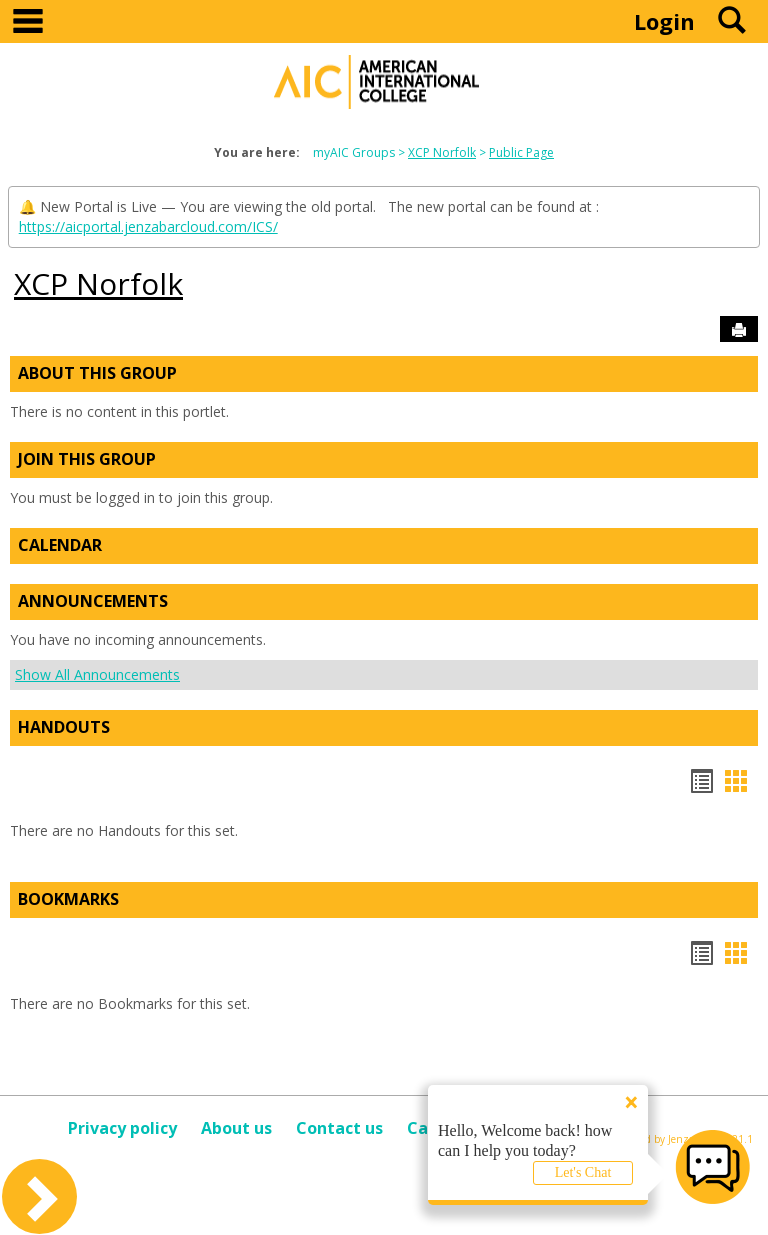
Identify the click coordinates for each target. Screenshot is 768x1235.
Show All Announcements (97, 674)
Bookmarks (68, 899)
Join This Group (87, 459)
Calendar (60, 545)
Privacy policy (122, 1128)
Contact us (339, 1128)
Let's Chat (583, 1172)
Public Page (521, 152)
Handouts (64, 727)
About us (236, 1128)
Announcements (93, 601)
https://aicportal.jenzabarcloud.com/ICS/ (148, 226)
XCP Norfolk (442, 152)
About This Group (97, 373)
